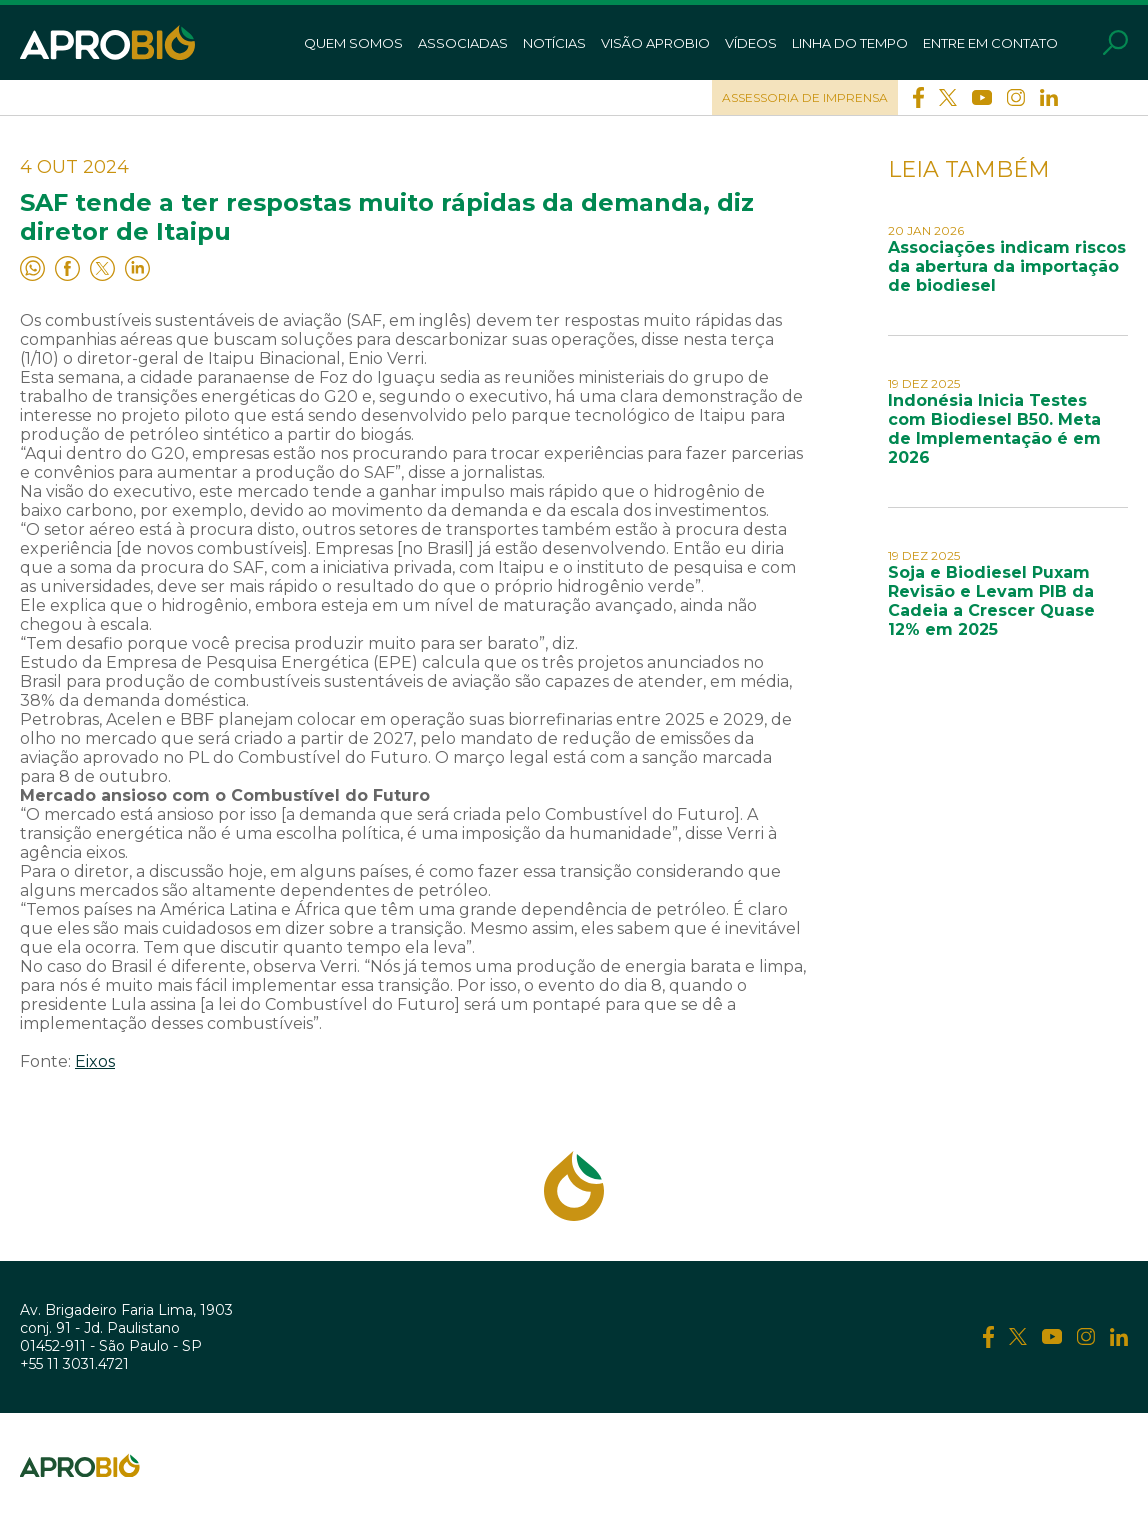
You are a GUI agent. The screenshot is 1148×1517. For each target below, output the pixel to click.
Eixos (95, 1061)
